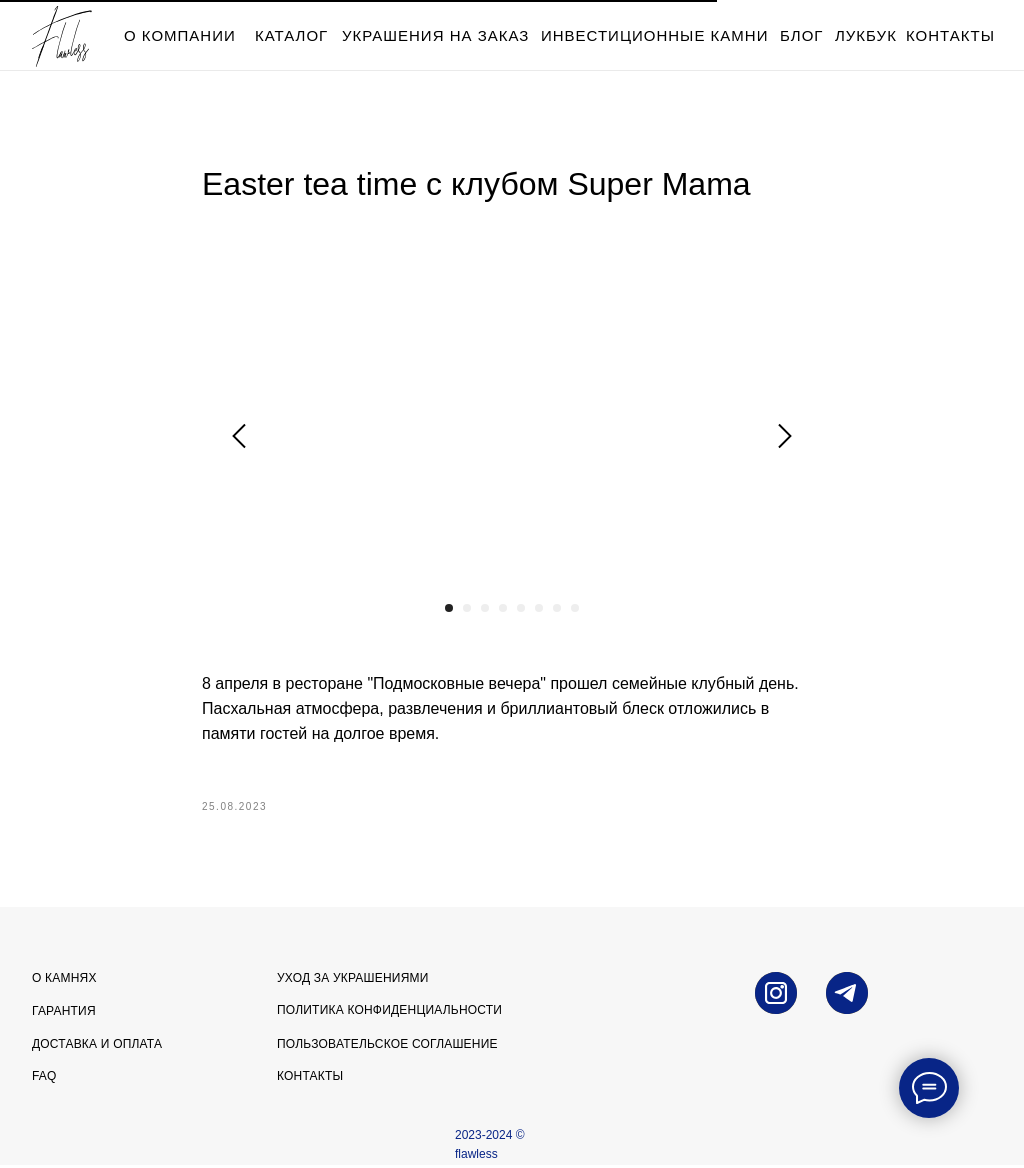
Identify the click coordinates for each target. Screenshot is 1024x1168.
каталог (291, 35)
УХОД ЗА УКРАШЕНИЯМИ (353, 981)
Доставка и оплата (97, 1047)
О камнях (64, 981)
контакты (950, 35)
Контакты (310, 1079)
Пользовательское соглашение (387, 1047)
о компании (180, 35)
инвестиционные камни (654, 35)
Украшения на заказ (435, 35)
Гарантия (64, 1014)
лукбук (866, 35)
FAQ (44, 1079)
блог (801, 35)
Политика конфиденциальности (389, 1013)
